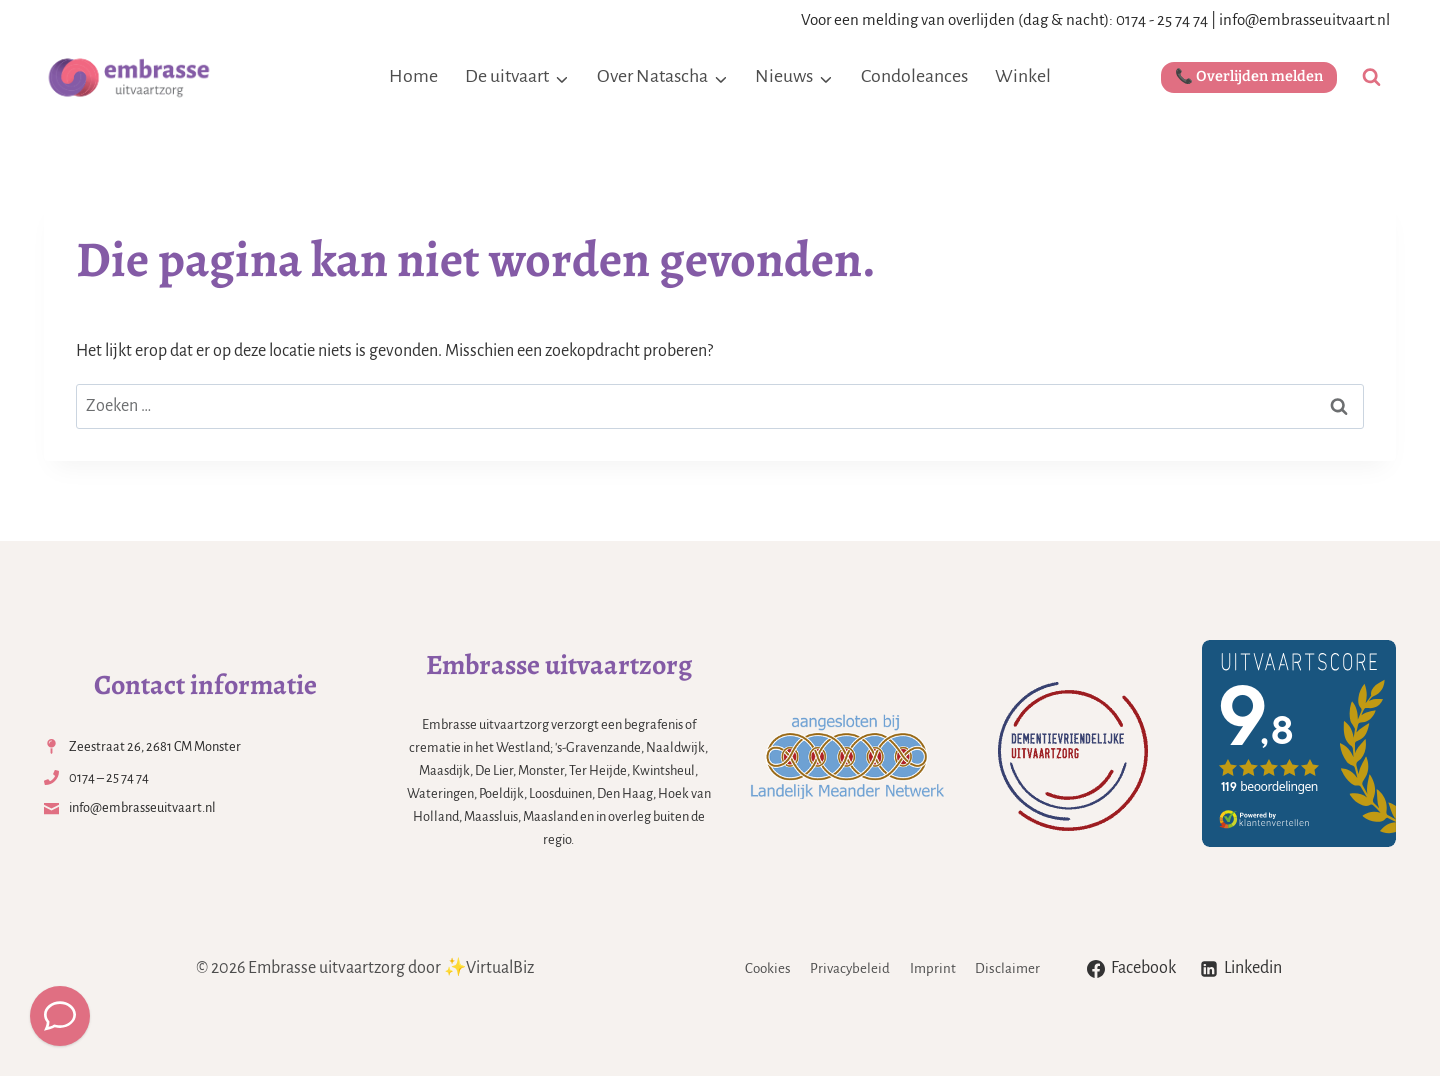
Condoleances (914, 76)
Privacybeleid (850, 968)
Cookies (768, 968)
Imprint (933, 968)
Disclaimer (1007, 968)
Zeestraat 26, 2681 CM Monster (155, 746)
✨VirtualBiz (489, 968)
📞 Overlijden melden (1249, 76)
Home (413, 76)
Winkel (1023, 76)
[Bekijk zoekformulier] (1371, 77)
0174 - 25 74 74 (1162, 19)
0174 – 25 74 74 (109, 777)
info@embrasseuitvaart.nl (1304, 19)
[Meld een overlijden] (60, 1016)
